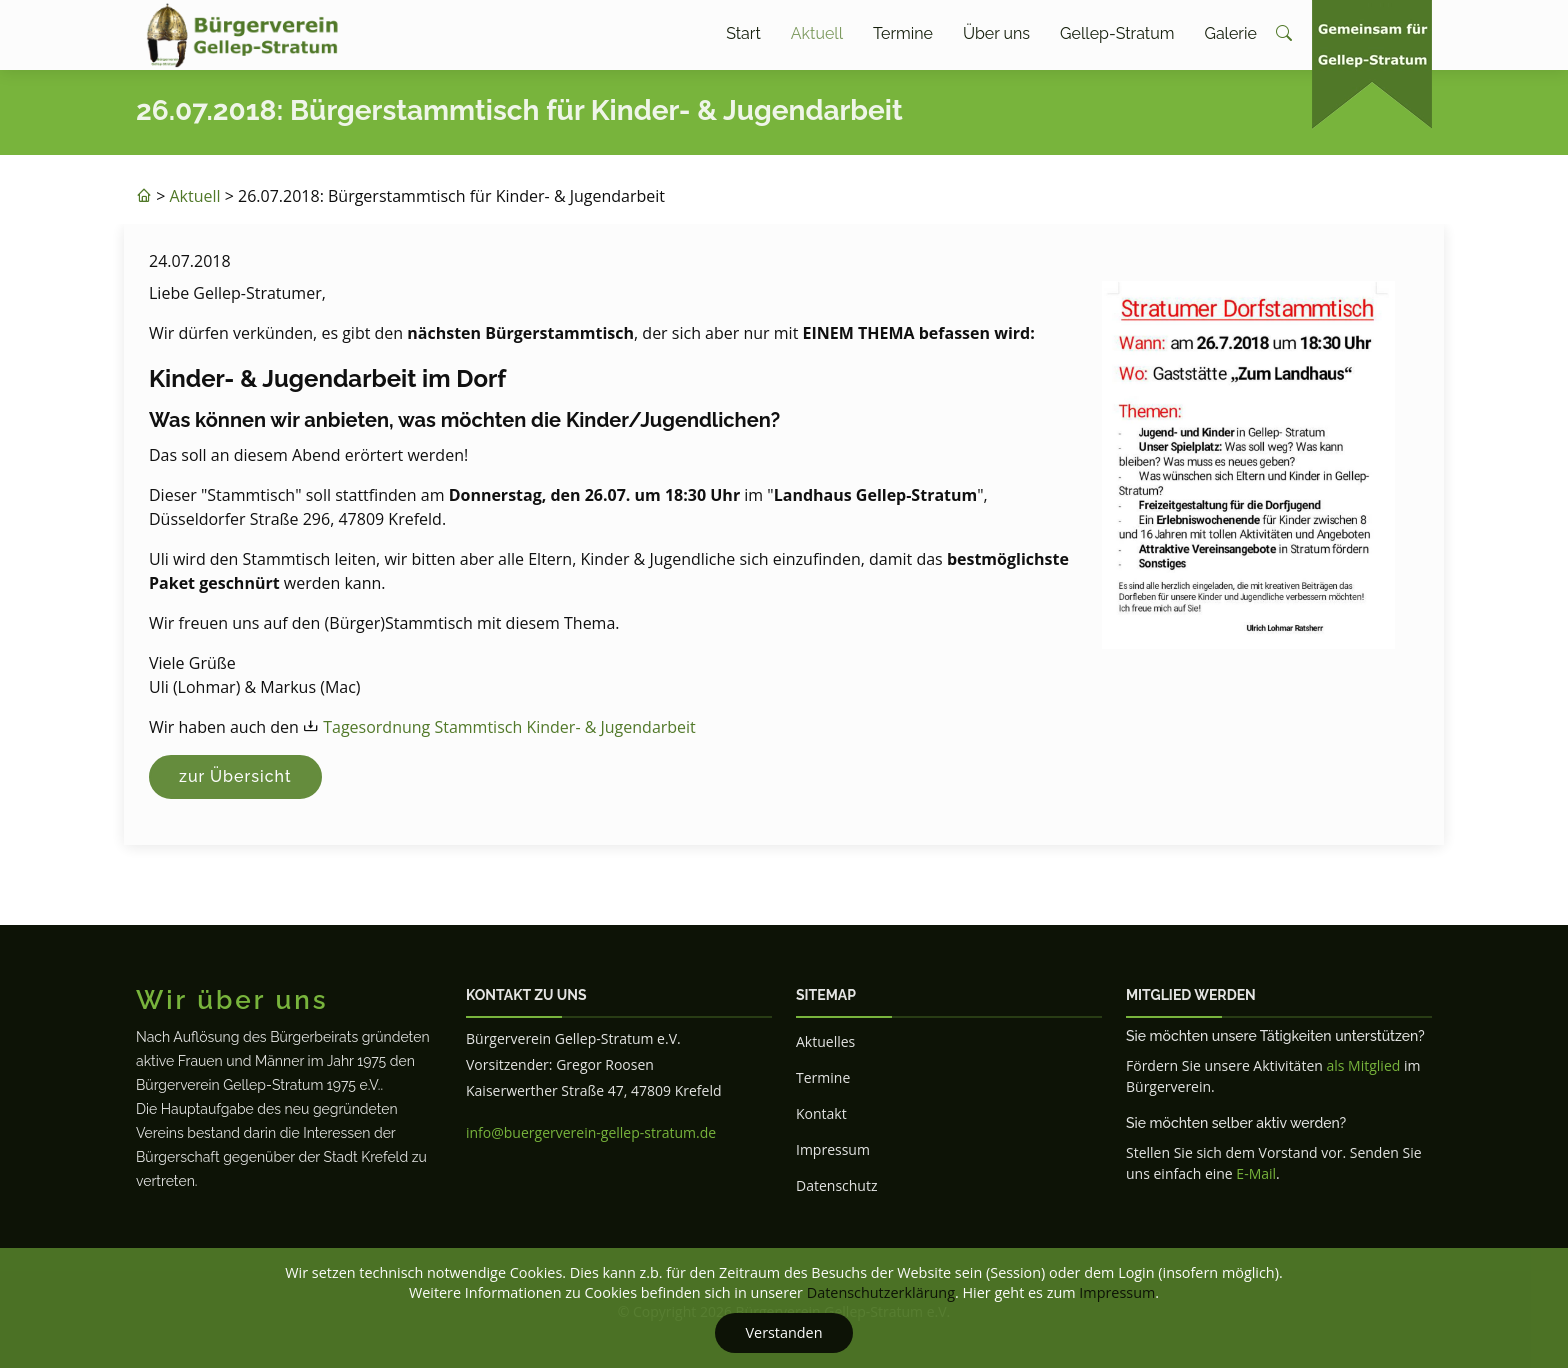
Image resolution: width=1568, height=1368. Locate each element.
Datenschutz (836, 1185)
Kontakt (821, 1113)
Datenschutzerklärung (881, 1292)
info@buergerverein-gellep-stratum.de (591, 1132)
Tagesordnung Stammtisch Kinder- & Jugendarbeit (509, 727)
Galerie (1230, 33)
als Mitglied (1363, 1065)
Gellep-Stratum (1117, 33)
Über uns (996, 33)
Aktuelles (825, 1041)
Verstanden (783, 1332)
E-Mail (1256, 1173)
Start (743, 33)
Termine (903, 33)
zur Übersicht (235, 776)
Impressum (833, 1149)
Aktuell (817, 33)
